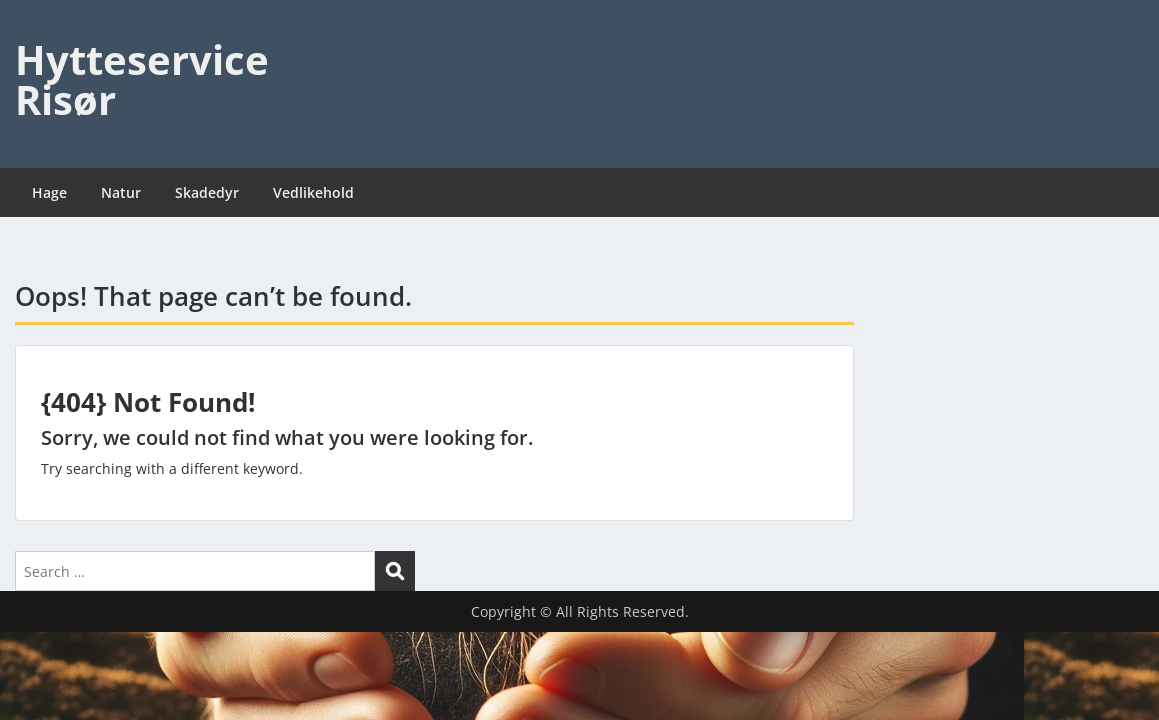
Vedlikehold (313, 192)
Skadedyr (207, 192)
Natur (121, 192)
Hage (49, 192)
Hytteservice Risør (142, 79)
